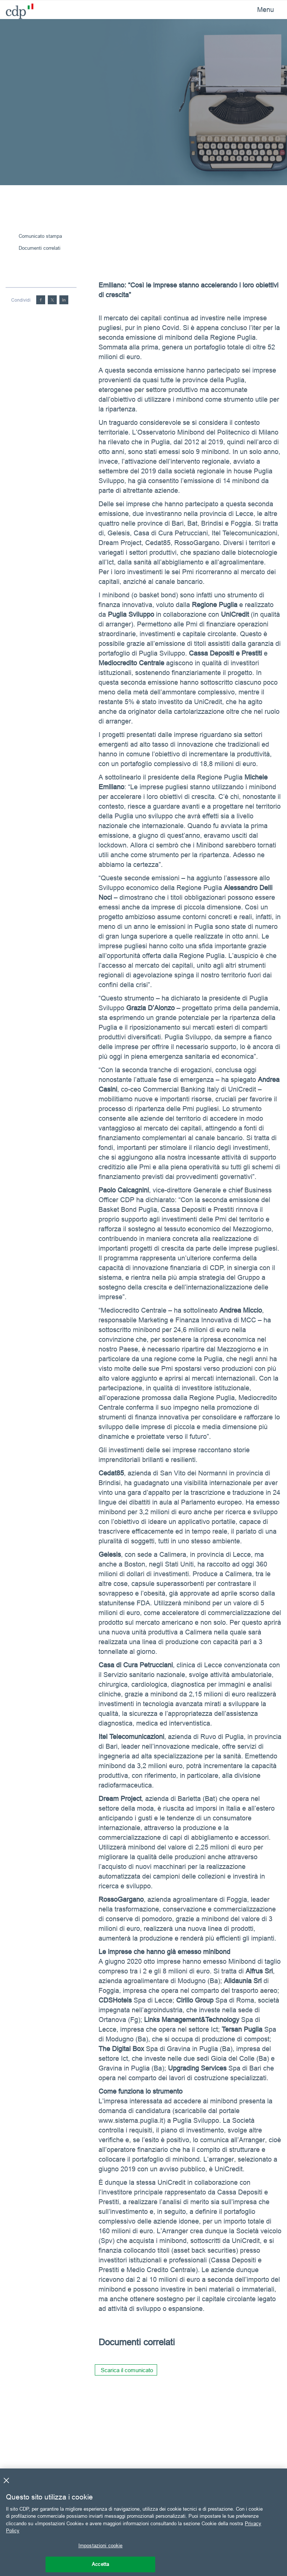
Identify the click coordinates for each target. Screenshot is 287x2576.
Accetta (100, 2564)
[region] (143, 2522)
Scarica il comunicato (127, 2370)
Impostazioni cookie (100, 2545)
